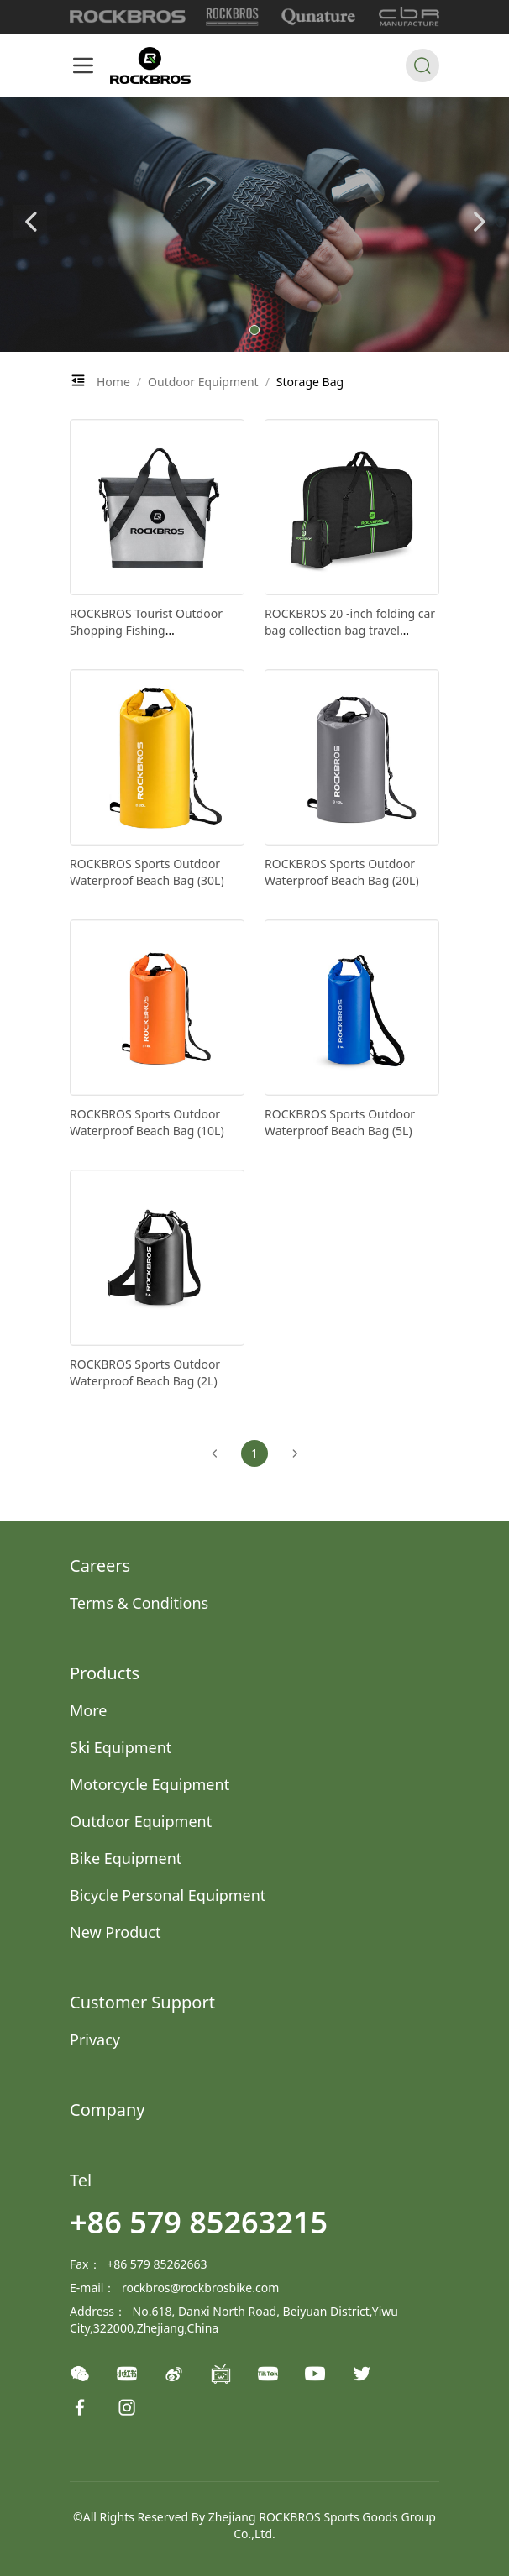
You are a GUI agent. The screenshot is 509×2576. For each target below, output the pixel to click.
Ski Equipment (120, 1747)
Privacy (95, 2039)
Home (113, 382)
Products (104, 1673)
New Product (115, 1932)
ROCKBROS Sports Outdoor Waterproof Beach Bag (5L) (340, 1122)
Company (107, 2109)
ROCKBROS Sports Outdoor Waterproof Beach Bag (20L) (342, 872)
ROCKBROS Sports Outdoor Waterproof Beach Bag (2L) (145, 1372)
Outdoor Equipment (203, 382)
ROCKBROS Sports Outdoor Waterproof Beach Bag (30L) (147, 872)
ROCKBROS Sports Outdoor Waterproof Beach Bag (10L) (147, 1122)
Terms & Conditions (139, 1603)
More (88, 1710)
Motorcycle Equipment (149, 1784)
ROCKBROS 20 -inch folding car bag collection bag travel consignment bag (350, 630)
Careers (100, 1565)
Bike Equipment (125, 1858)
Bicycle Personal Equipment (167, 1895)
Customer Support (142, 2002)
